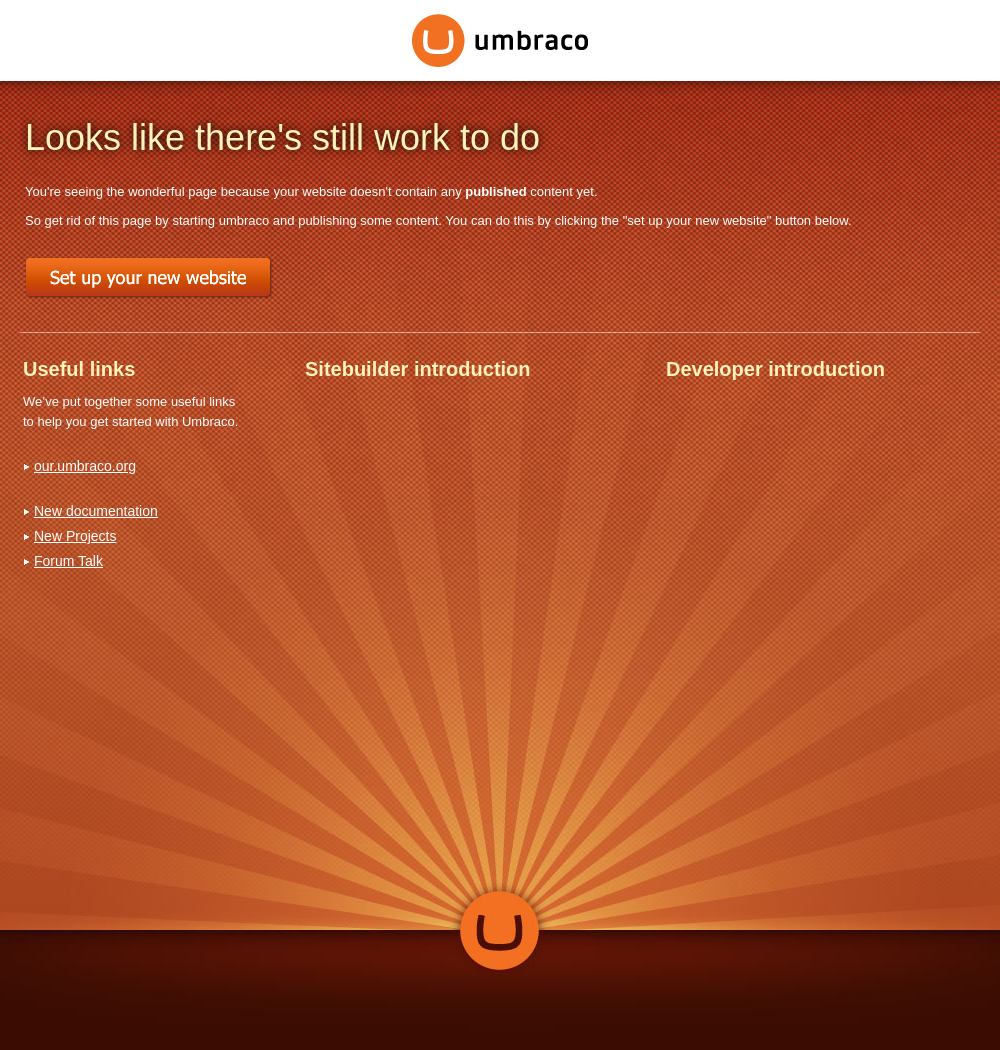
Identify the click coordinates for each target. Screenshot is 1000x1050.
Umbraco (500, 40)
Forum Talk (68, 561)
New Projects (75, 536)
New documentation (96, 511)
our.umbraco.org (85, 466)
